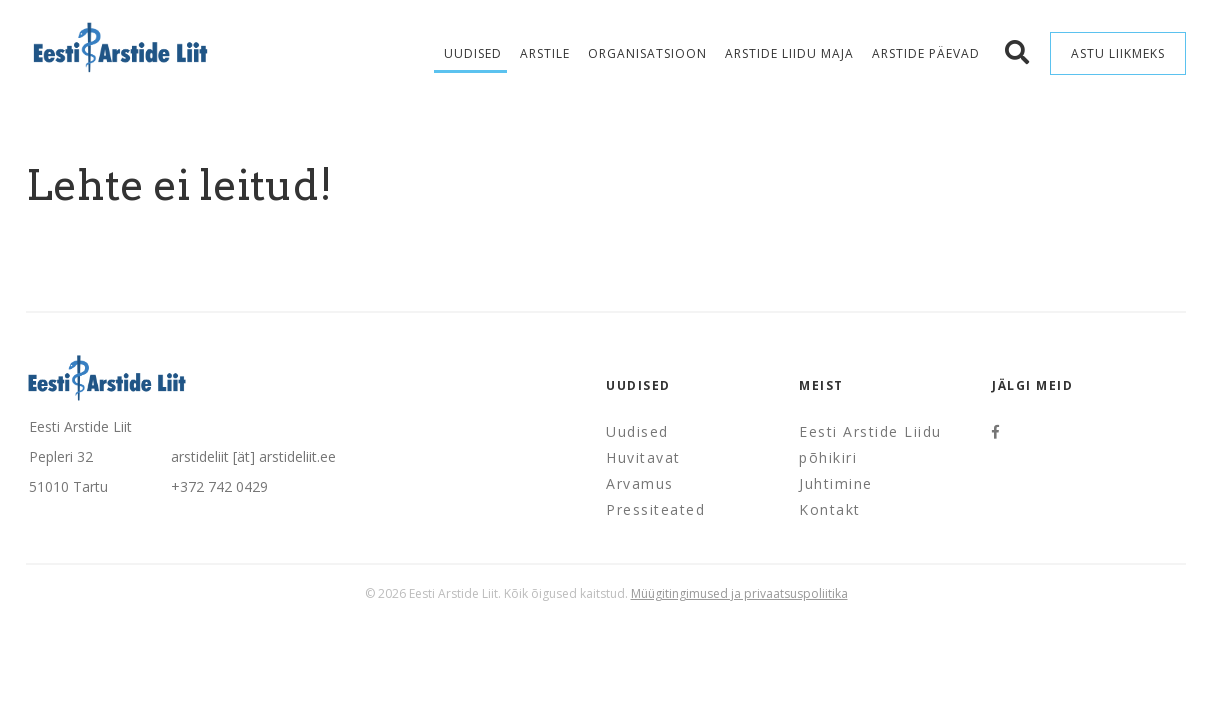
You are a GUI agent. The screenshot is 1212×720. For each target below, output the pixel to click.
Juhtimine (836, 483)
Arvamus (640, 483)
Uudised (473, 53)
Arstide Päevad (926, 53)
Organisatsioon (647, 53)
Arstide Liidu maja (789, 53)
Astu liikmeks (1118, 53)
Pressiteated (655, 509)
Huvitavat (643, 457)
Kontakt (830, 509)
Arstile (545, 53)
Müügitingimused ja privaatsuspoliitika (739, 593)
